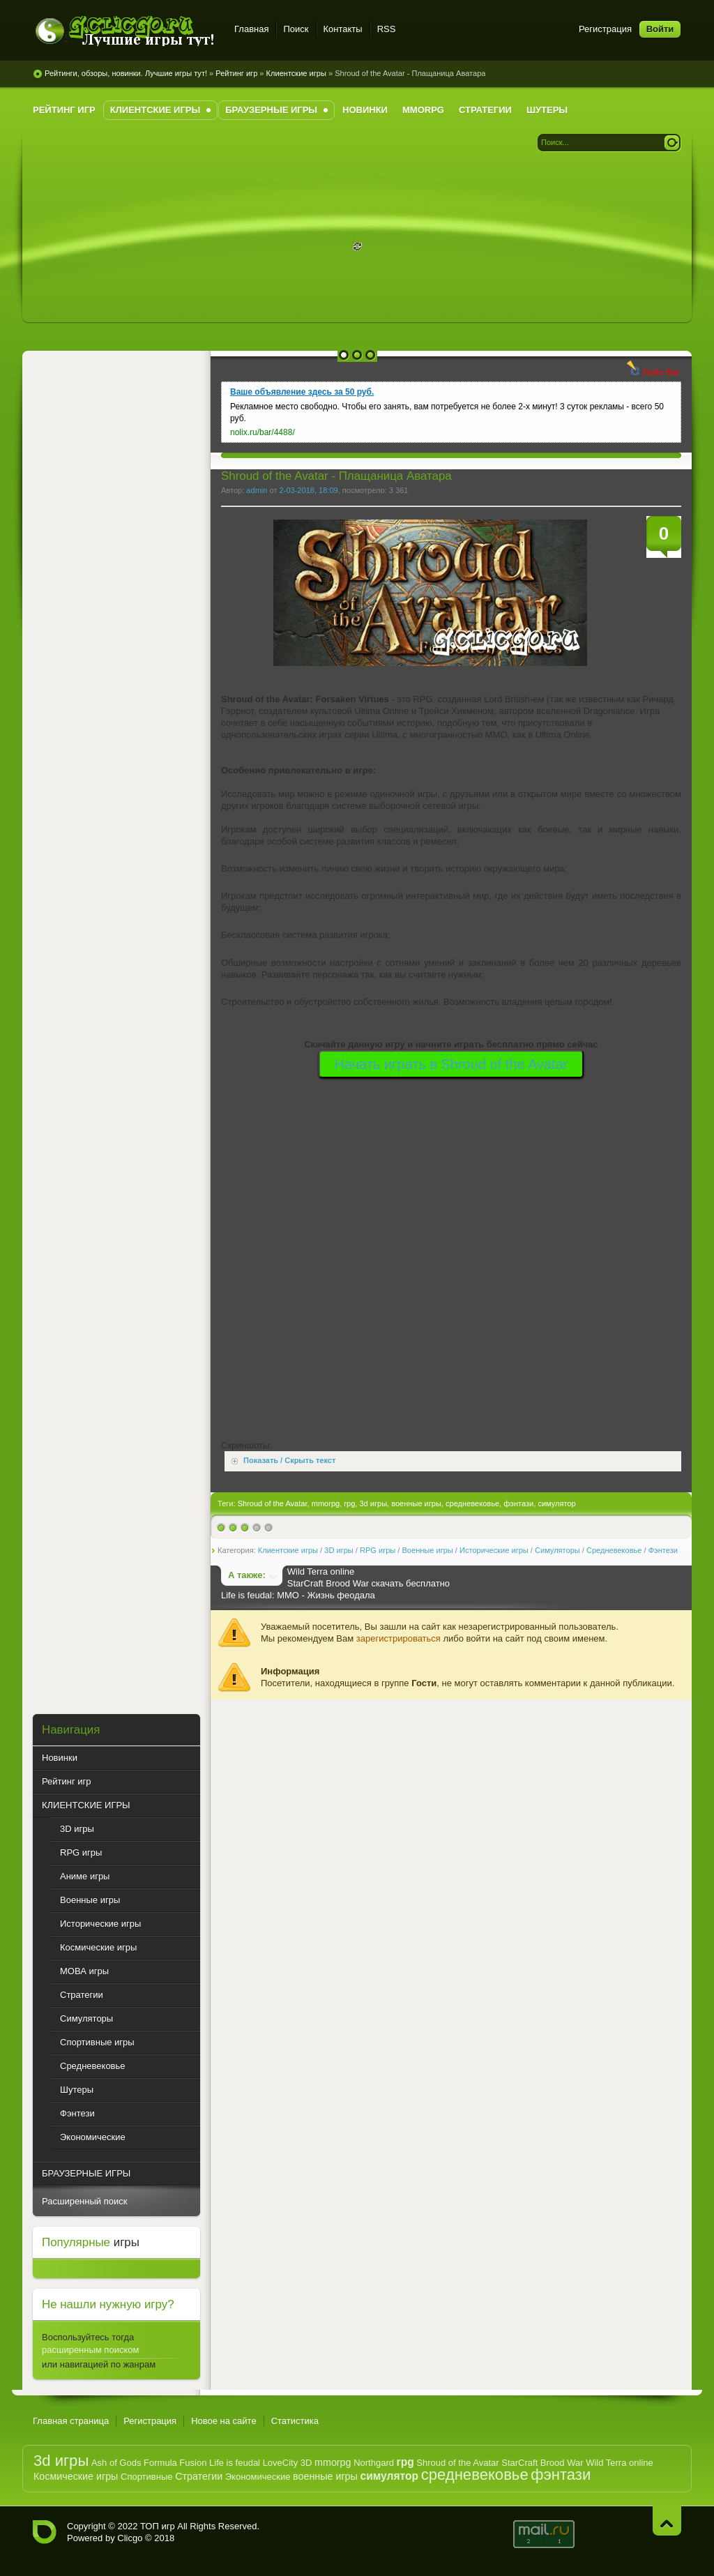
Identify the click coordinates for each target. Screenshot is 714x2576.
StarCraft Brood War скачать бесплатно (368, 1583)
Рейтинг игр (236, 73)
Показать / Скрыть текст (289, 1461)
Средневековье (613, 1550)
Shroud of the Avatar (272, 1503)
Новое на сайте (224, 2421)
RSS (386, 29)
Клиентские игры (296, 73)
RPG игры (377, 1550)
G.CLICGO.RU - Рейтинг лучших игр (125, 31)
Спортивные (146, 2476)
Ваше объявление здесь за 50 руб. (302, 392)
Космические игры (75, 2476)
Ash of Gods (116, 2462)
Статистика (295, 2421)
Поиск (295, 29)
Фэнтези (663, 1550)
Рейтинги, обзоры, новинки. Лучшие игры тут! (126, 73)
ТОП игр (157, 2526)
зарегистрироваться (398, 1638)
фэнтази (518, 1503)
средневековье (472, 1503)
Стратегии (198, 2476)
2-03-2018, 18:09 (309, 490)
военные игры (416, 1503)
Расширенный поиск (84, 2201)
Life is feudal (234, 2462)
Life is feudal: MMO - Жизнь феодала (298, 1595)
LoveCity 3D (287, 2462)
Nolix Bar (661, 372)
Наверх (667, 2521)
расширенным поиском (90, 2349)
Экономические (258, 2476)
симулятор (556, 1503)
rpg (349, 1503)
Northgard (374, 2462)
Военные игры (427, 1550)
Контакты (343, 29)
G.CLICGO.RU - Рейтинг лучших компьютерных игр (44, 2532)
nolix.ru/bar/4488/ (262, 432)
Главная (251, 29)
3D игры (338, 1550)
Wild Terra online (321, 1571)
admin (256, 490)
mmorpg (326, 1503)
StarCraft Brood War (542, 2462)
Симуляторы (557, 1550)
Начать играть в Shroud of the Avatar (451, 1064)
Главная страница (71, 2421)
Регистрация (605, 29)
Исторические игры (494, 1550)
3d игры (373, 1503)
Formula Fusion (175, 2462)
